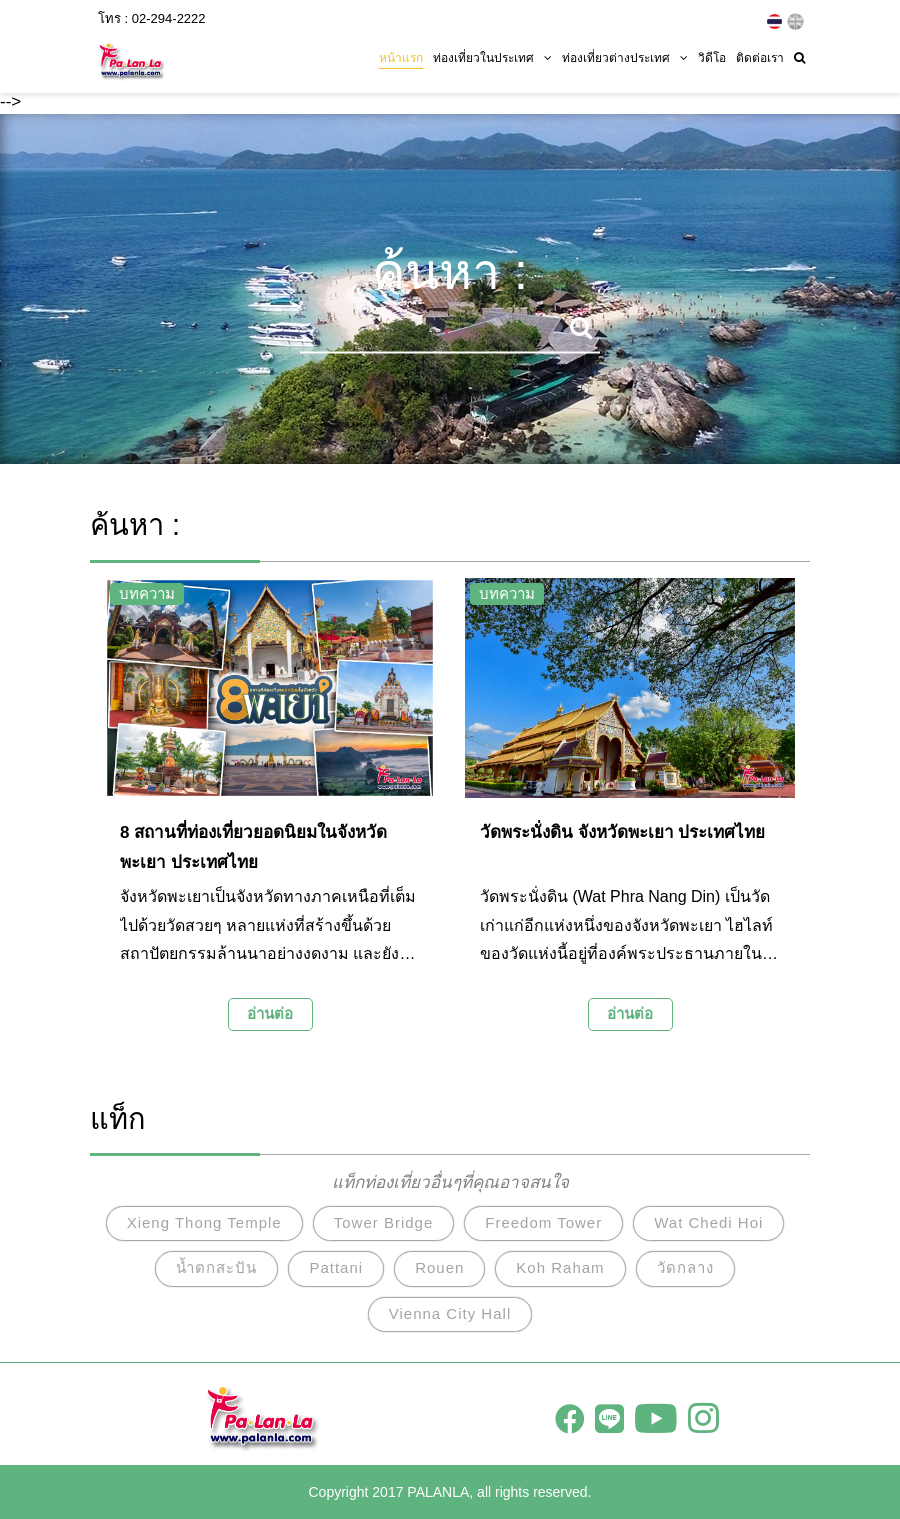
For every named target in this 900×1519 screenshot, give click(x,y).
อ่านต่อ (270, 1013)
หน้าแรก (401, 57)
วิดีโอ (712, 57)
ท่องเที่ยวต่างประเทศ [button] (625, 57)
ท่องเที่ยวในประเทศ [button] (492, 57)
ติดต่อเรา (760, 57)
